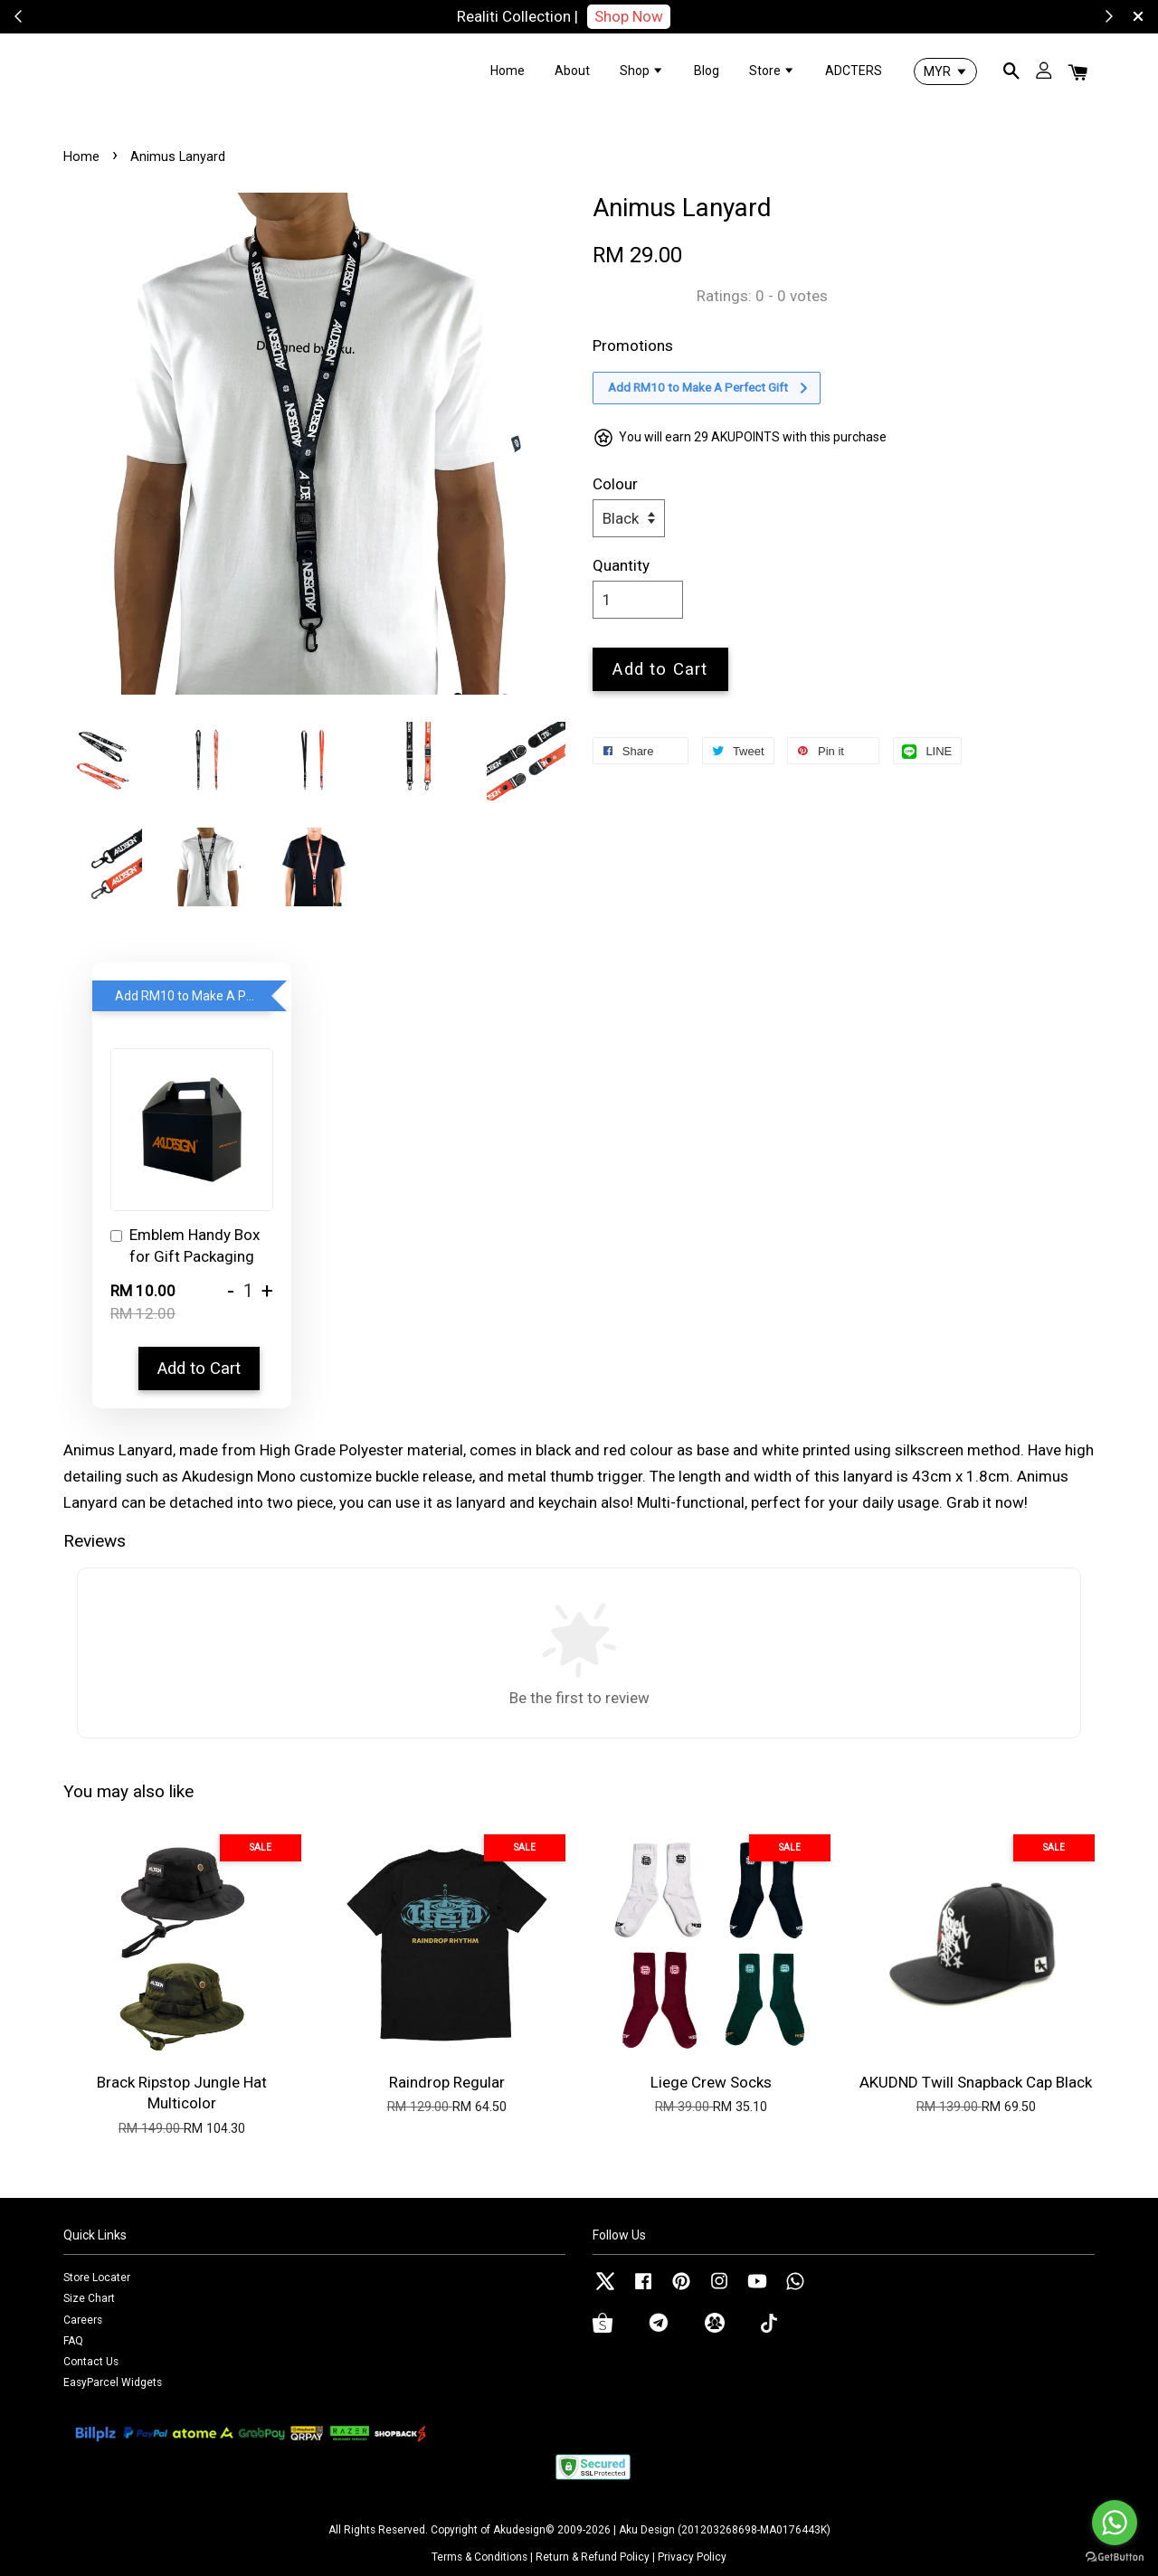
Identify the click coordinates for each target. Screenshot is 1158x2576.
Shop (642, 70)
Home (507, 70)
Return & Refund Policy (593, 2557)
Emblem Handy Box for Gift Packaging (185, 1245)
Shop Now (628, 16)
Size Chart (89, 2298)
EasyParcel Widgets (112, 2382)
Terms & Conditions (479, 2557)
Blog (706, 70)
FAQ (73, 2340)
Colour (615, 484)
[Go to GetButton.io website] (1115, 2557)
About (572, 70)
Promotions (633, 345)
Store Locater (96, 2277)
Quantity (621, 565)
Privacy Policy (692, 2557)
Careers (82, 2320)
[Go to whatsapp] (1114, 2522)
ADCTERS (853, 70)
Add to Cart (199, 1368)
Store (772, 70)
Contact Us (91, 2361)
